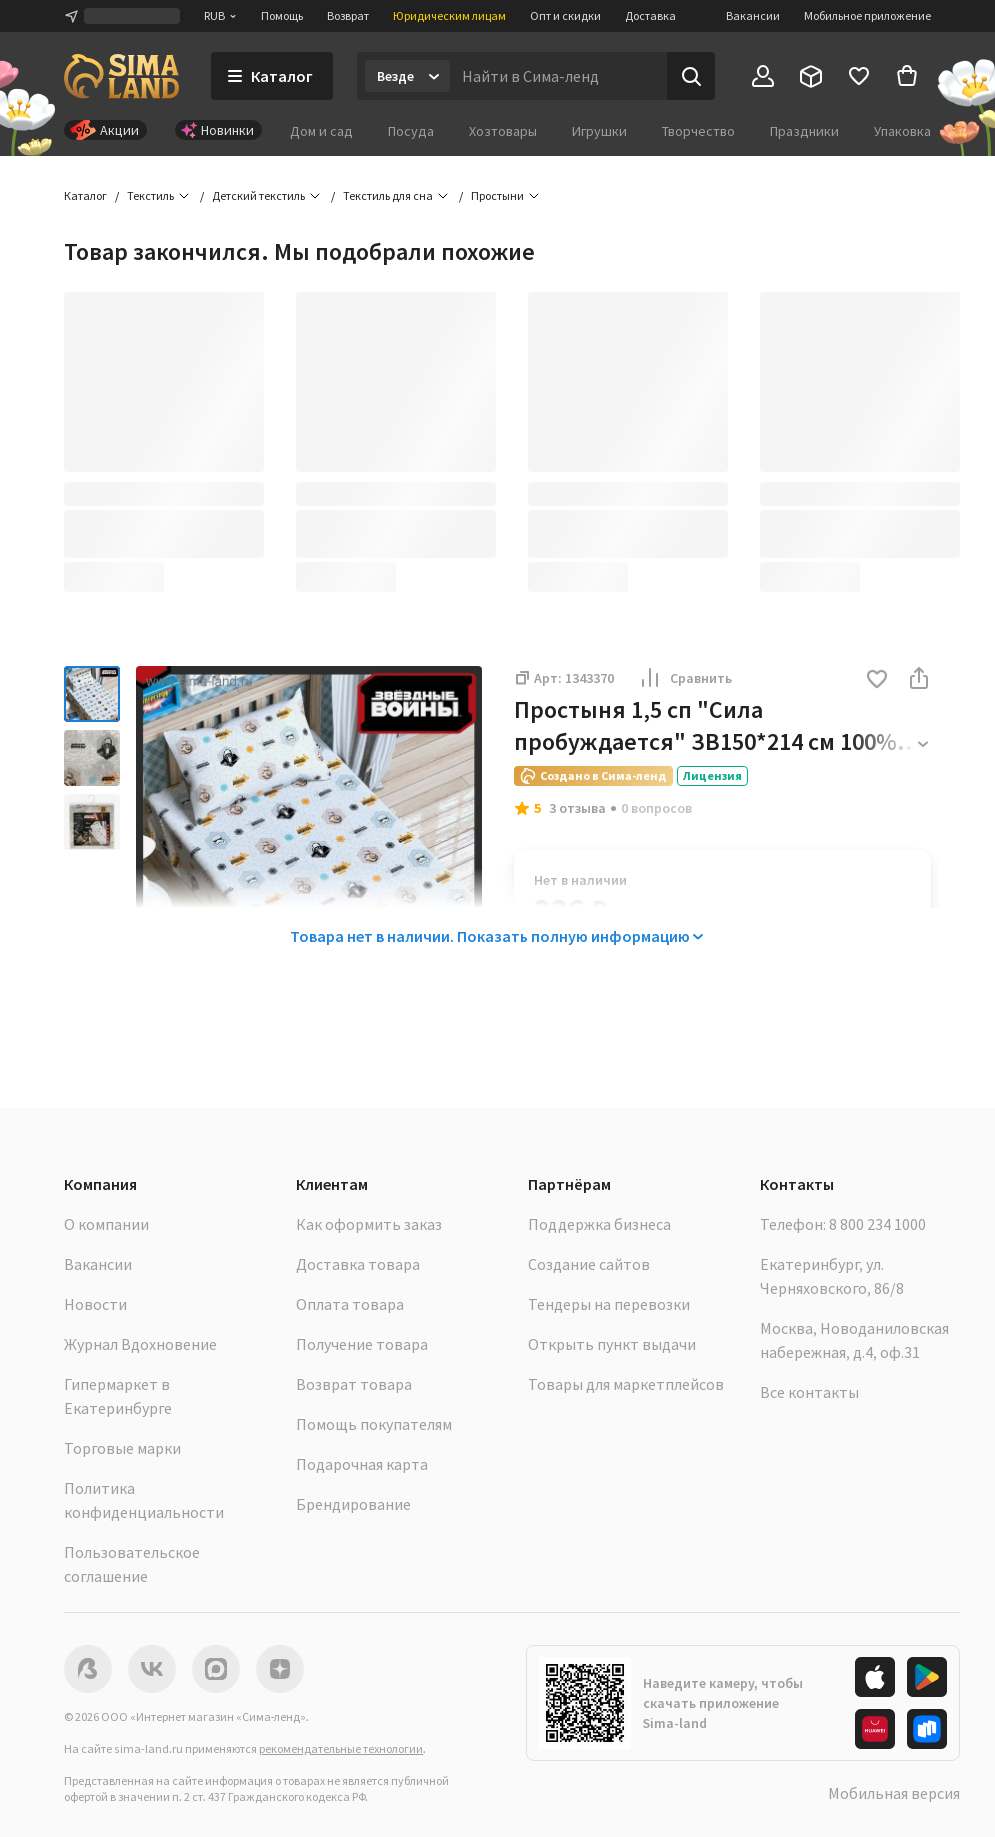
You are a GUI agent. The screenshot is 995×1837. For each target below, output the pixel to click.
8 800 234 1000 (877, 1224)
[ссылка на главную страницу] (121, 76)
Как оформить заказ (369, 1224)
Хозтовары (503, 131)
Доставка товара (358, 1264)
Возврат (348, 15)
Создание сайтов (589, 1264)
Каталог (85, 195)
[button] (877, 680)
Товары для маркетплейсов (626, 1384)
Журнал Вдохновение (140, 1344)
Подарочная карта (362, 1464)
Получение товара (362, 1344)
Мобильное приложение (867, 15)
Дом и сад (321, 131)
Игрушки (599, 131)
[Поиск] (691, 76)
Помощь (282, 15)
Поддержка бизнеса (599, 1224)
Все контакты (809, 1392)
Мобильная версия (894, 1793)
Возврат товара (354, 1384)
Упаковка (902, 131)
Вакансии (753, 15)
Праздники (804, 131)
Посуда (411, 131)
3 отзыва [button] (577, 808)
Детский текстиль (258, 195)
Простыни (497, 195)
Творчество (698, 131)
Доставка (650, 15)
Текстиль (150, 195)
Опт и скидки (565, 15)
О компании (106, 1224)
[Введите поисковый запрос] (558, 76)
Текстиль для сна (388, 195)
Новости (95, 1304)
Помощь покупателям (374, 1424)
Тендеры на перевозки (609, 1304)
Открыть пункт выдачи (612, 1344)
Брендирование (353, 1504)
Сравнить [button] (685, 678)
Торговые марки (122, 1448)
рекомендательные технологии (341, 1748)
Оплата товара (350, 1304)
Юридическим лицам (449, 15)
